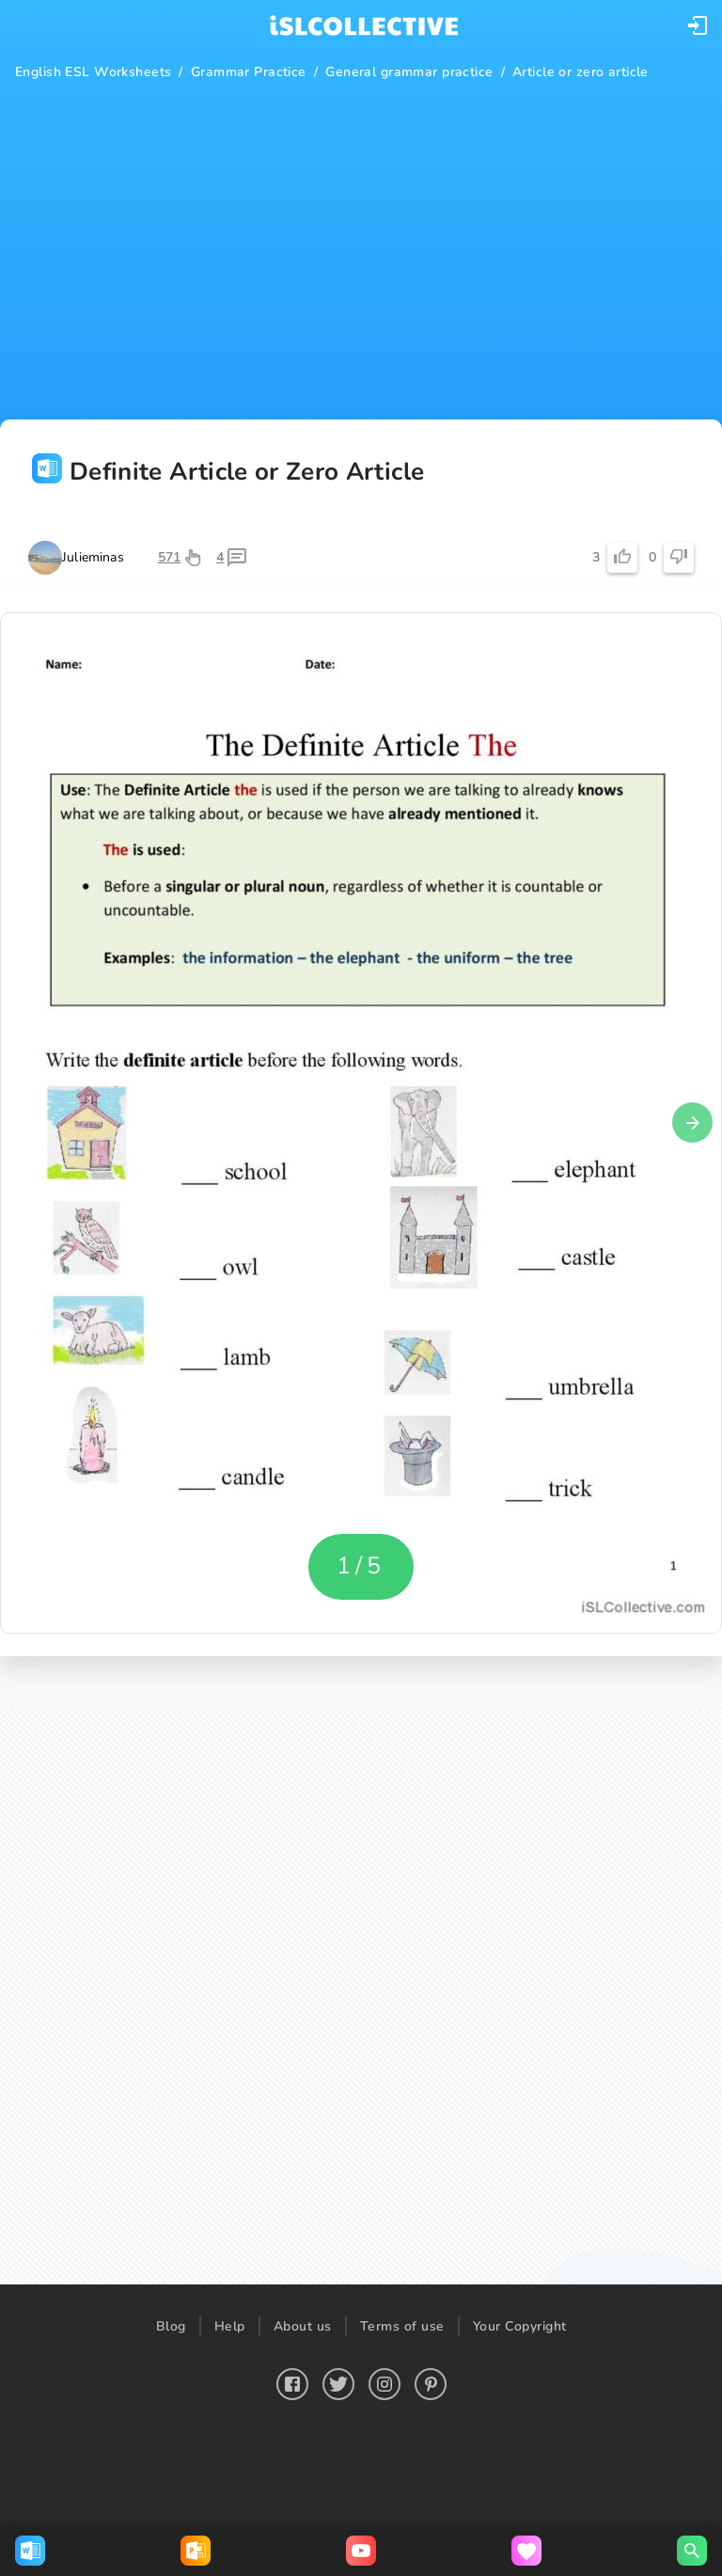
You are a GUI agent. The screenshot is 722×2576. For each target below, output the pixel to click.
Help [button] (229, 2326)
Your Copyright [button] (520, 2326)
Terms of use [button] (402, 2326)
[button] (697, 25)
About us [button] (303, 2326)
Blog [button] (171, 2326)
